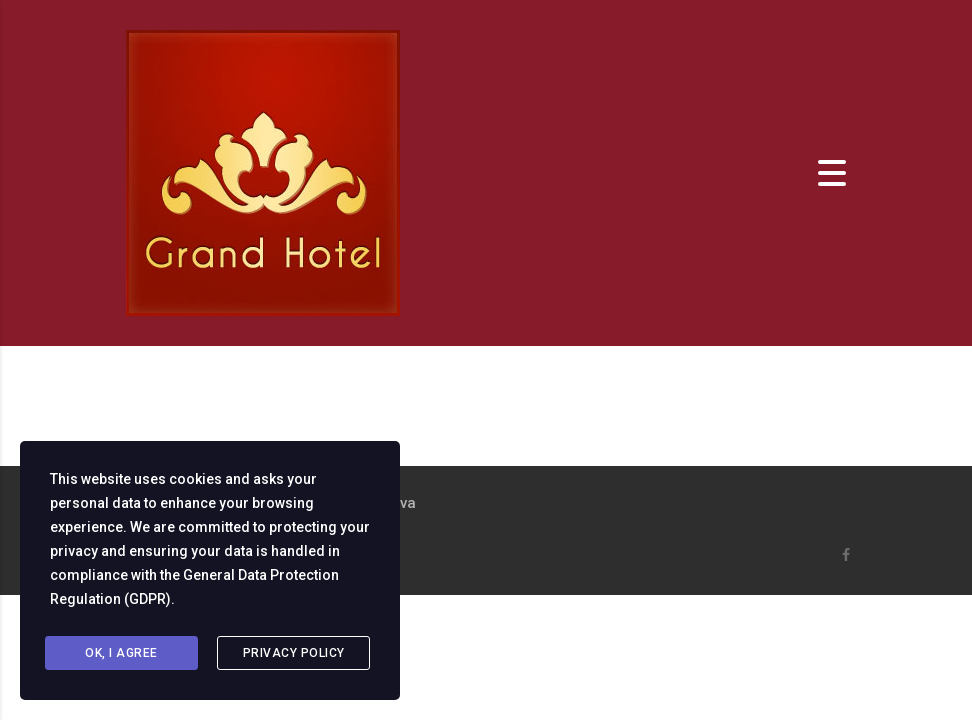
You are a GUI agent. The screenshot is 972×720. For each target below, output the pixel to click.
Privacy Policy (294, 653)
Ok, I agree (121, 653)
